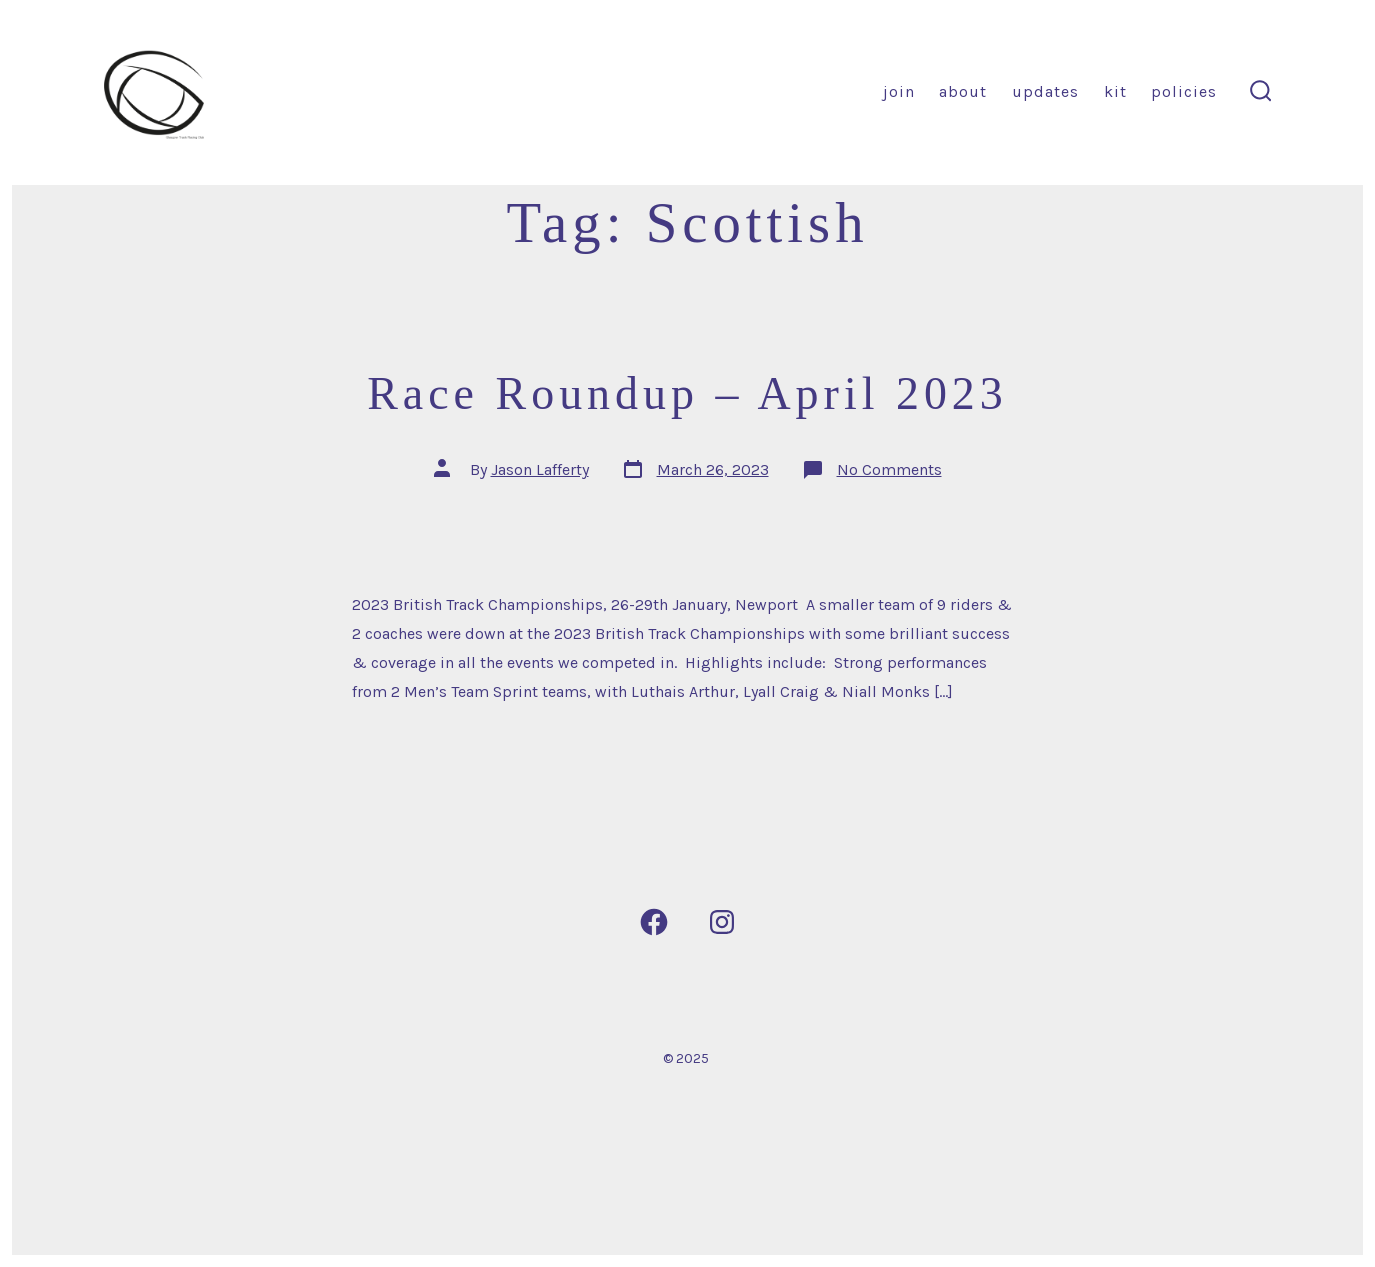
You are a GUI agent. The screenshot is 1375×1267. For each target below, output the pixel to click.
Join (899, 91)
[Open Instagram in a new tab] (722, 922)
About (963, 91)
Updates (1045, 91)
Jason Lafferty (540, 469)
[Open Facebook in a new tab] (654, 922)
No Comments (889, 469)
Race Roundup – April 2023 (687, 393)
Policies (1184, 91)
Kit (1115, 91)
